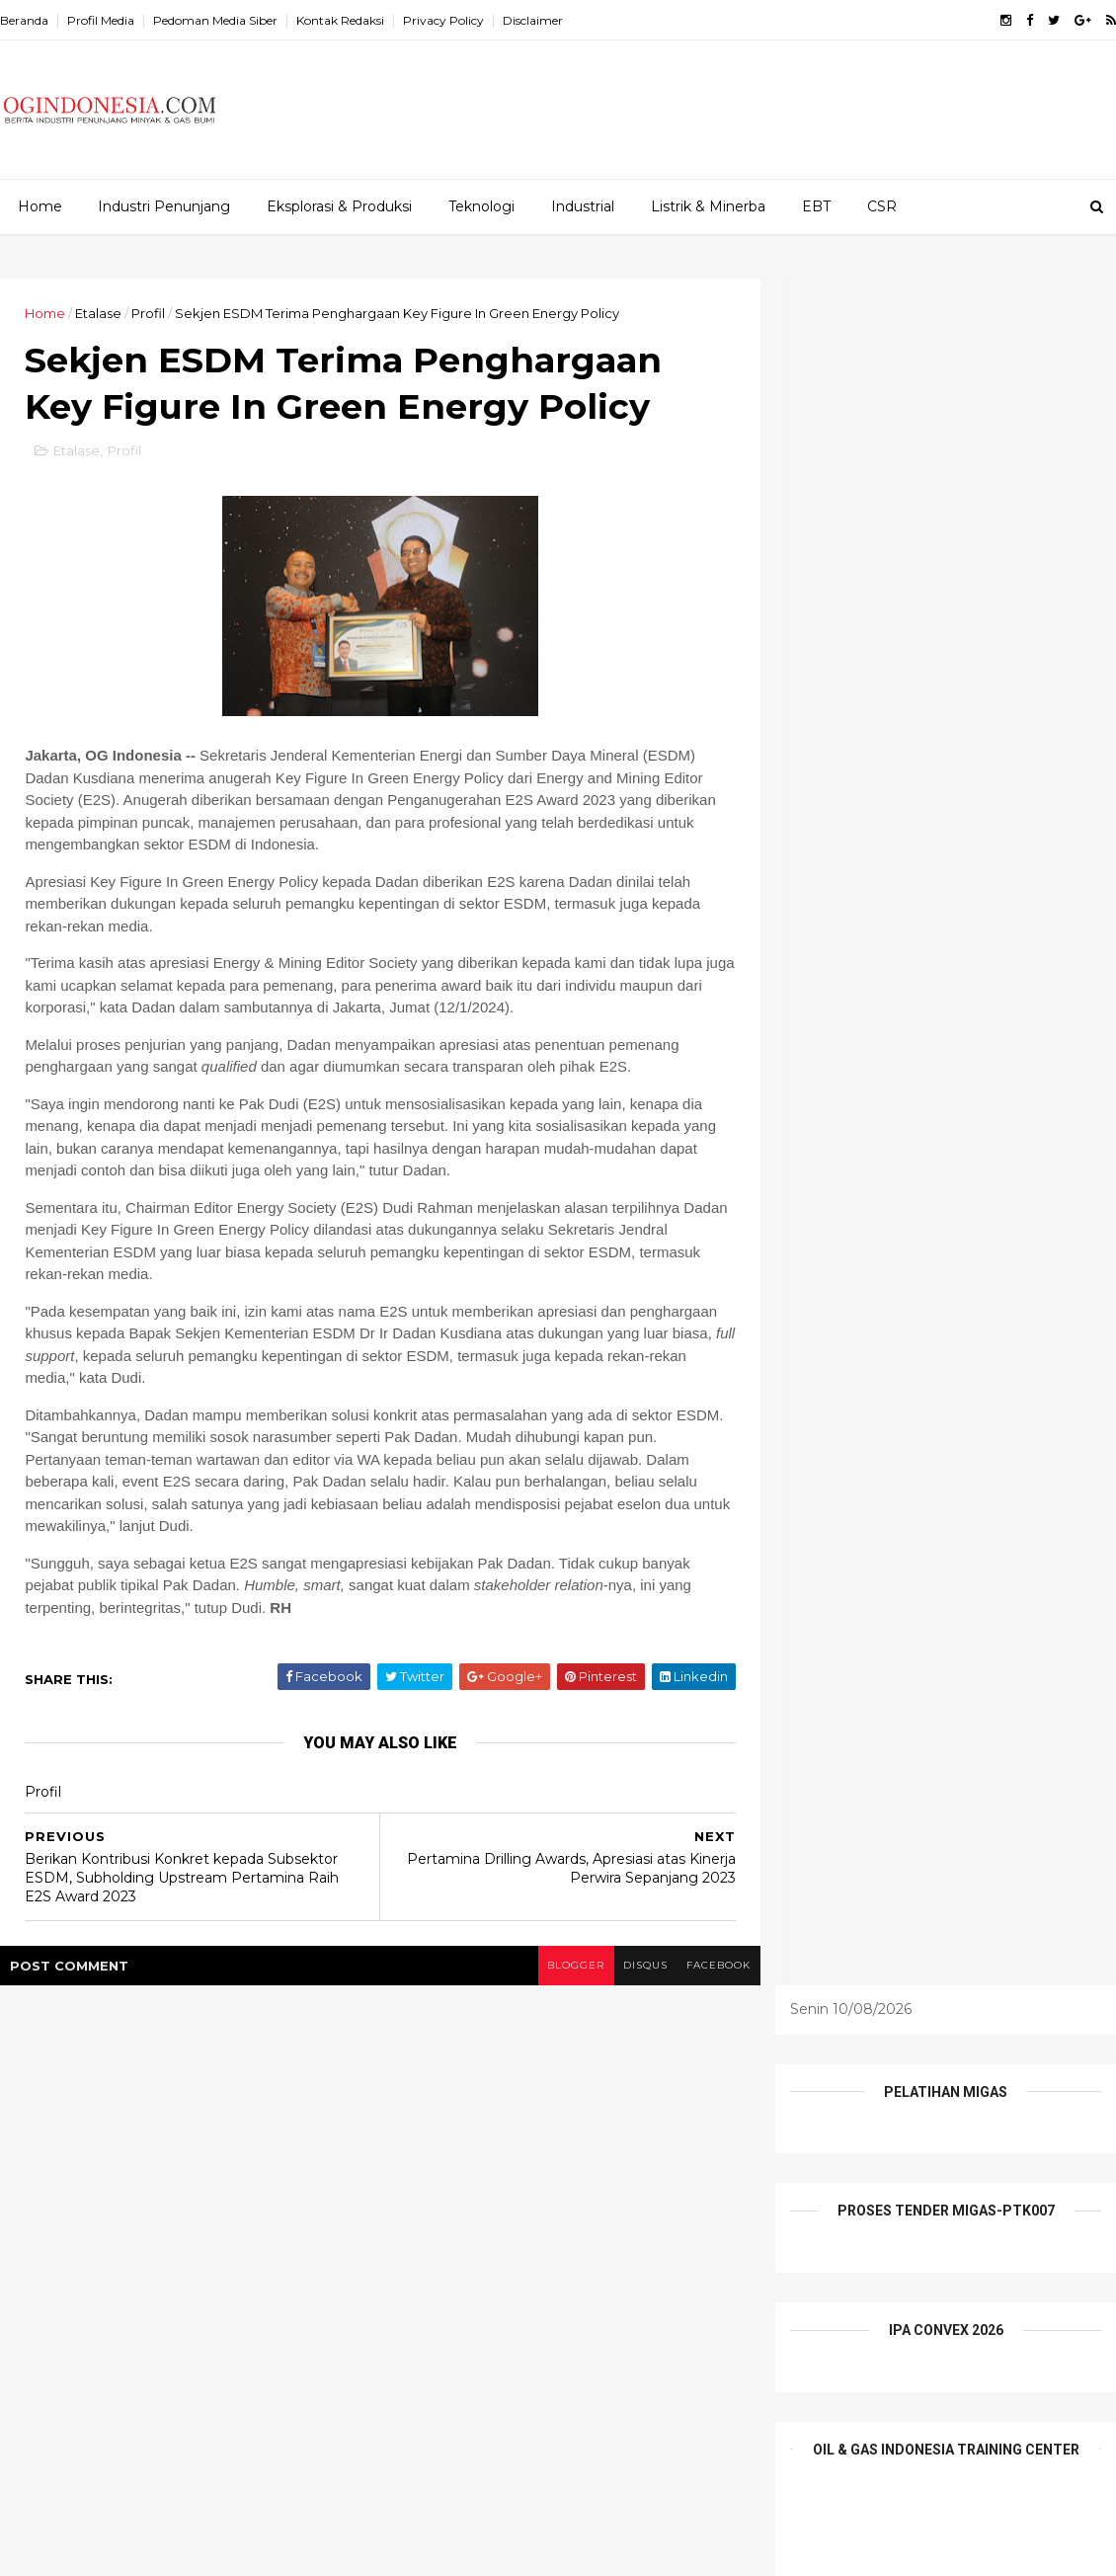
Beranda (24, 20)
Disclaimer (533, 20)
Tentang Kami (436, 2265)
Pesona (527, 2197)
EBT (816, 206)
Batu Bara (519, 2094)
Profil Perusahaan (448, 2231)
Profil (148, 313)
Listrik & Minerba (708, 206)
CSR (882, 206)
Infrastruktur (520, 2163)
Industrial (582, 206)
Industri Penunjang (164, 206)
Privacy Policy (443, 20)
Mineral (683, 2163)
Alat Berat (423, 2094)
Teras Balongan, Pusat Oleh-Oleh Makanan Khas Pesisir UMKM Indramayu (202, 2447)
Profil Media (100, 20)
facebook (704, 1967)
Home (40, 206)
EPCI (464, 2128)
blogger (559, 1967)
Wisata (534, 2265)
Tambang (567, 2231)
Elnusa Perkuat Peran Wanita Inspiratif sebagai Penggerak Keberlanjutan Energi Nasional (221, 2268)
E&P (657, 2094)
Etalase (98, 313)
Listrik (609, 2163)
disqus (629, 1967)
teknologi (662, 2231)
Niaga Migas (431, 2197)
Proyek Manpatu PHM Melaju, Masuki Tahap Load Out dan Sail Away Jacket (219, 2179)
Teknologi (481, 206)
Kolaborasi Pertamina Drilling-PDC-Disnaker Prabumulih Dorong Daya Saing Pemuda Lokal (209, 2108)
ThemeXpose (102, 2548)
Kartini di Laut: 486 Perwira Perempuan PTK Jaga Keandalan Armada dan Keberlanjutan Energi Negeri (205, 2358)
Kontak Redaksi (340, 20)
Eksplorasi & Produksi (339, 206)
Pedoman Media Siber (215, 20)
